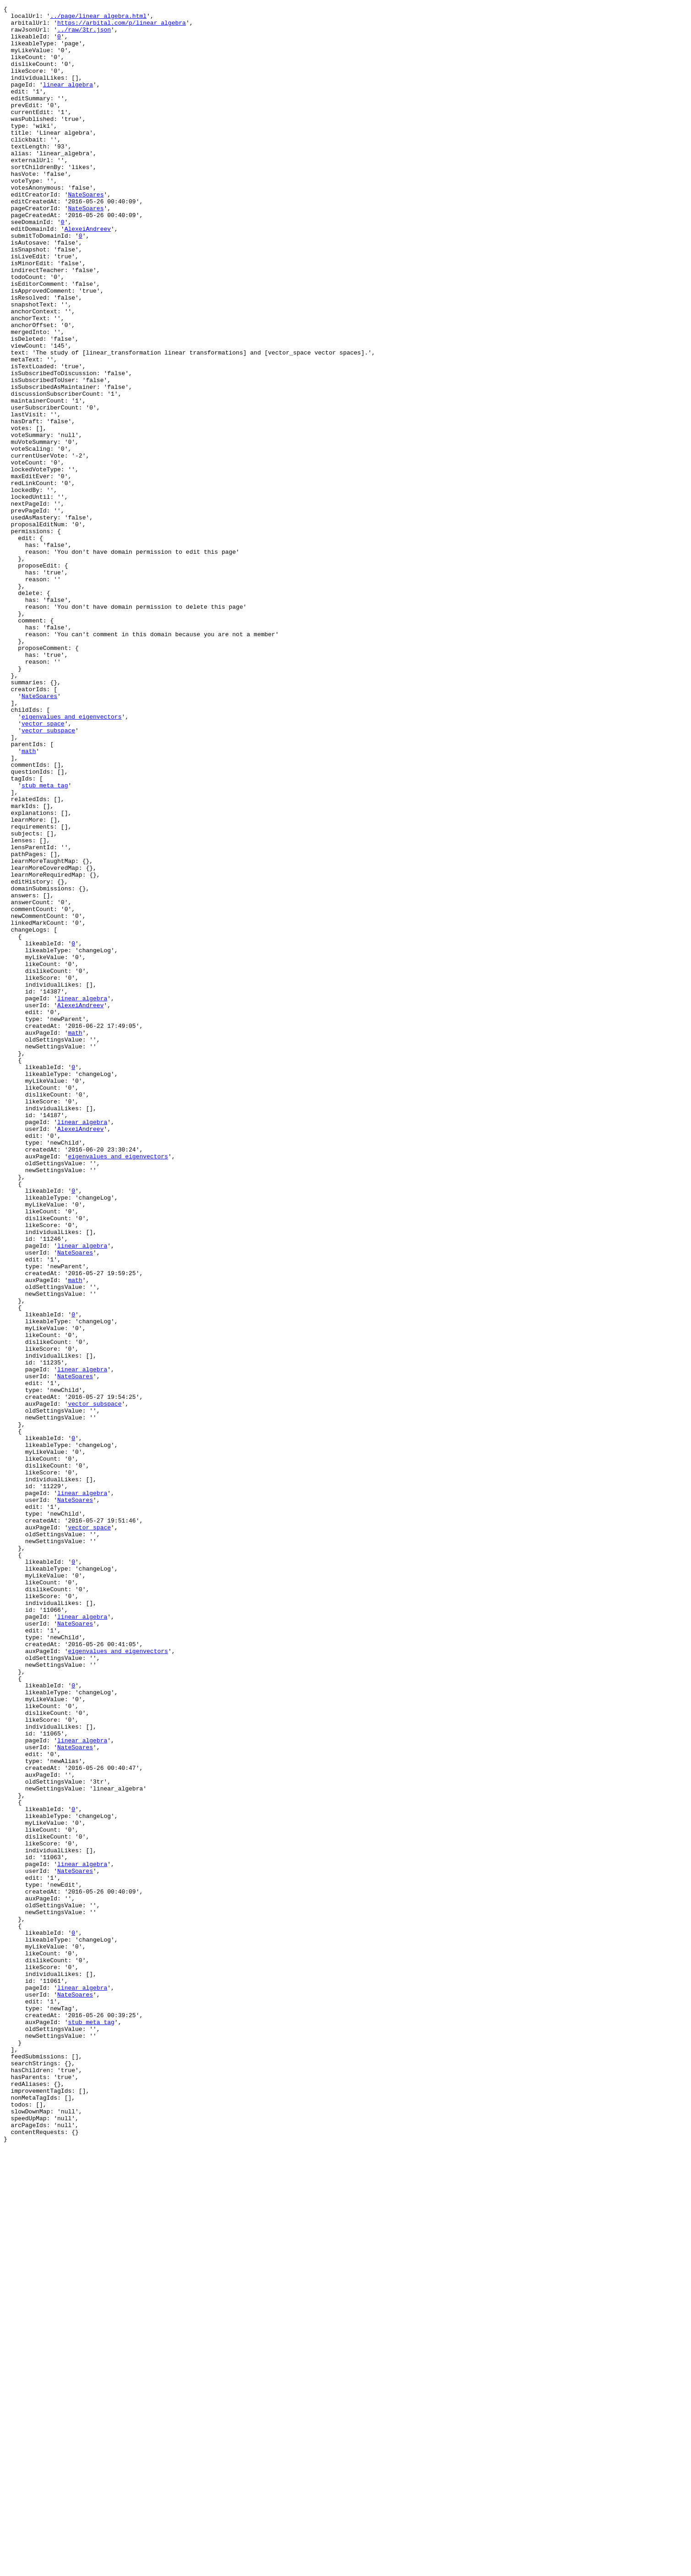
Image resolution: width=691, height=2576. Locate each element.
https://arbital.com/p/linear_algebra (121, 26)
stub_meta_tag (45, 942)
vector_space (43, 867)
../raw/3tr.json (84, 35)
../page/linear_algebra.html (98, 18)
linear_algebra (68, 101)
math (29, 900)
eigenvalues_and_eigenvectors (71, 859)
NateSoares (85, 233)
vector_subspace (48, 876)
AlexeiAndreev (88, 274)
